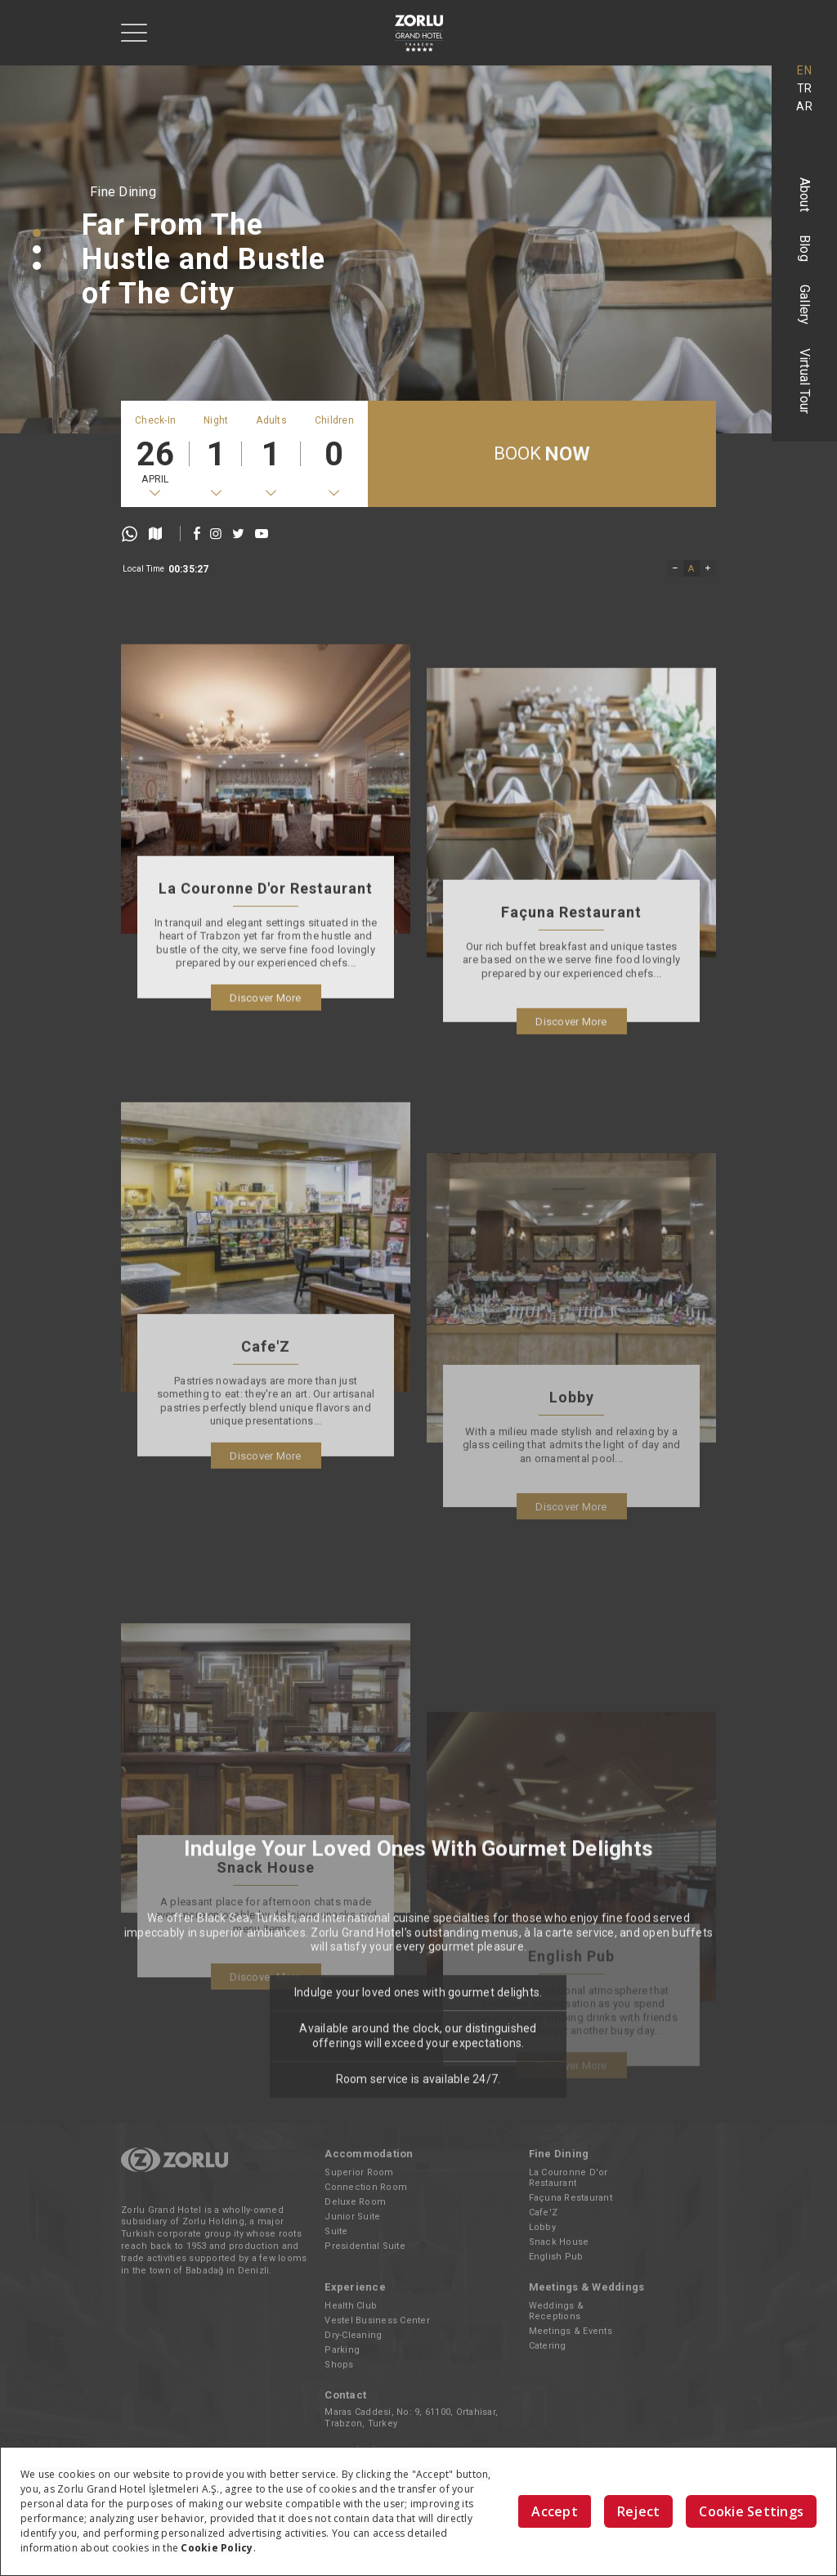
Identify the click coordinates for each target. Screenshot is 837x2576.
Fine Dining (123, 192)
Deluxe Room (355, 2202)
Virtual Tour (804, 381)
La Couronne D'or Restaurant (568, 2177)
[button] (37, 233)
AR (804, 106)
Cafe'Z (543, 2212)
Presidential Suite (365, 2246)
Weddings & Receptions (556, 2311)
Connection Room (366, 2187)
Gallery (804, 305)
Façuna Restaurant (570, 2197)
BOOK (542, 454)
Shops (339, 2364)
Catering (547, 2345)
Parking (342, 2350)
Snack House (559, 2242)
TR (804, 88)
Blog (804, 248)
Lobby (542, 2227)
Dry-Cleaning (353, 2335)
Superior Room (359, 2172)
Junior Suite (352, 2216)
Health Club (351, 2305)
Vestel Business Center (377, 2320)
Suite (336, 2231)
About (804, 194)
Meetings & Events (570, 2331)
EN (804, 70)
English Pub (556, 2256)
